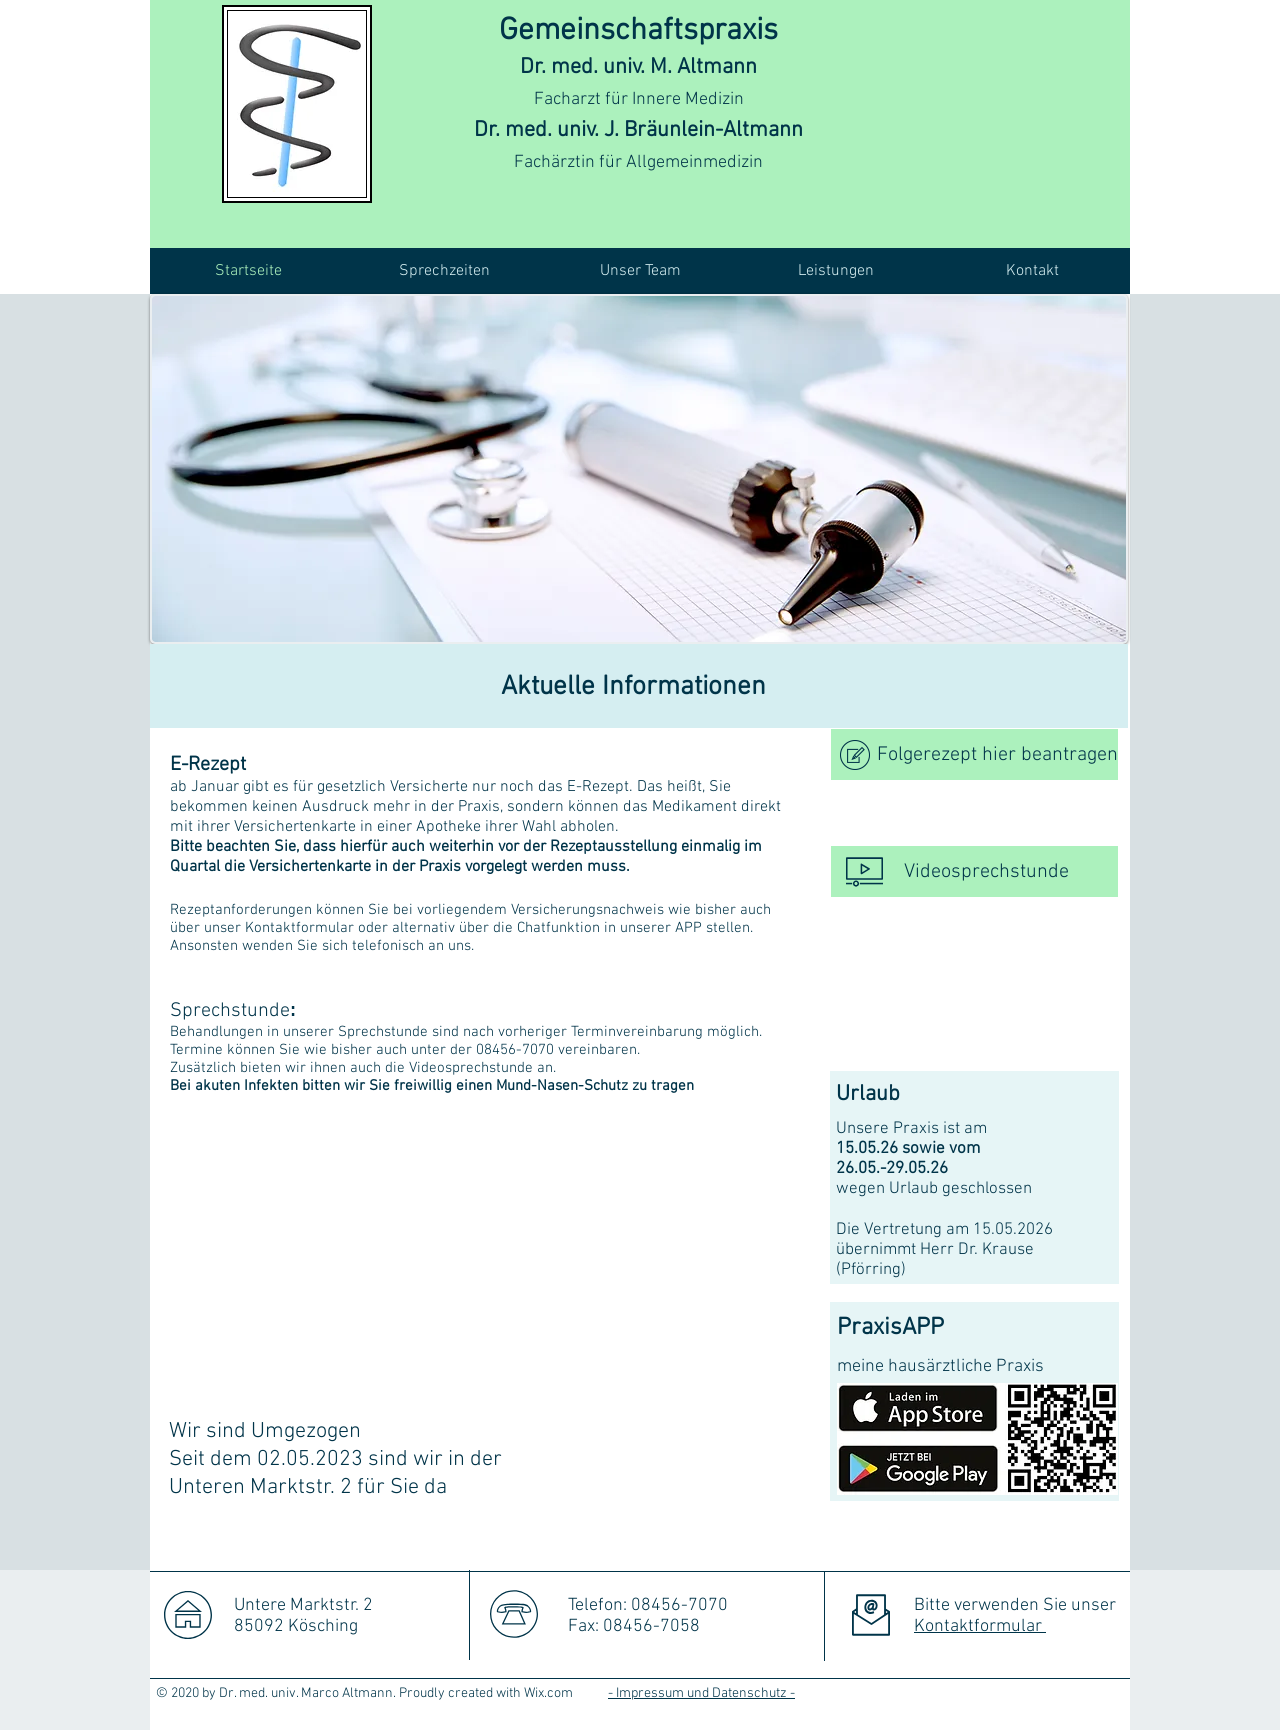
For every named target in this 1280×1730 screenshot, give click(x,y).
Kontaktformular (980, 1626)
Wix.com (548, 1693)
